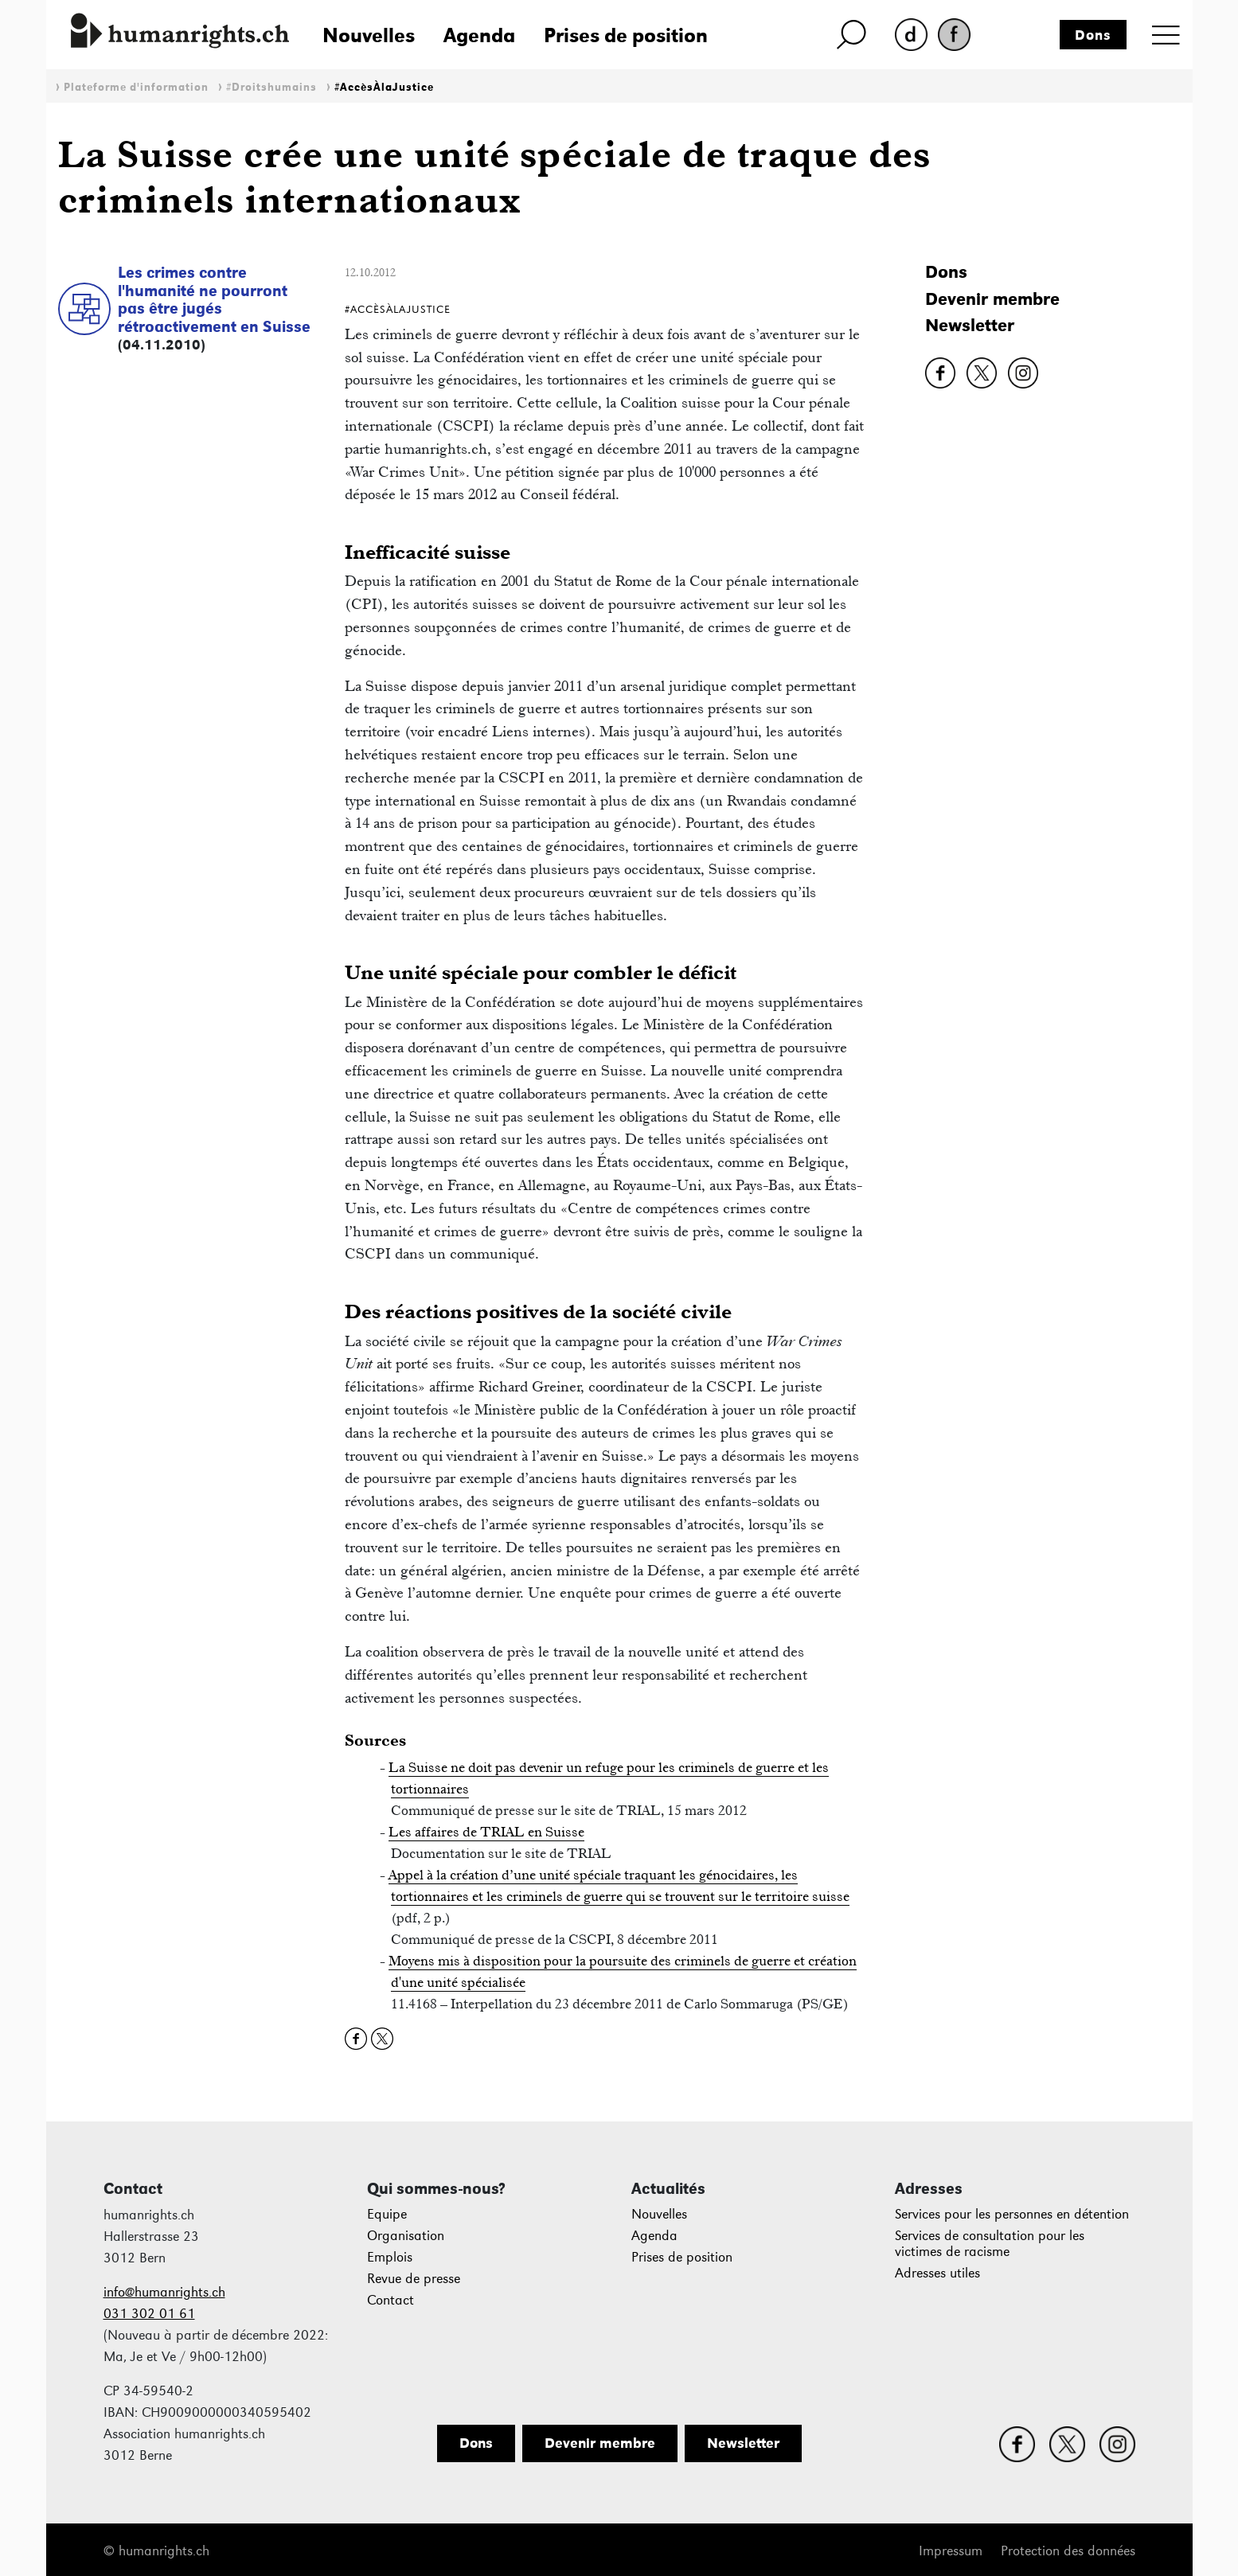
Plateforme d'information (136, 87)
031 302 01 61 (149, 2313)
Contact (390, 2300)
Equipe (387, 2214)
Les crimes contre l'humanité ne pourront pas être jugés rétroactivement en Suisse (214, 299)
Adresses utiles (937, 2273)
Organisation (405, 2235)
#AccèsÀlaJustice (384, 87)
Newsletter (969, 325)
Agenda (479, 35)
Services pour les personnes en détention (1012, 2214)
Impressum (950, 2551)
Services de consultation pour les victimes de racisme (989, 2243)
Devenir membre (992, 299)
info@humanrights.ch (164, 2292)
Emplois (389, 2257)
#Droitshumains (271, 87)
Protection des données (1068, 2551)
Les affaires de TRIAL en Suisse (486, 1831)
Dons (1093, 35)
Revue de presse (413, 2278)
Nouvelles (368, 35)
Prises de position (626, 35)
